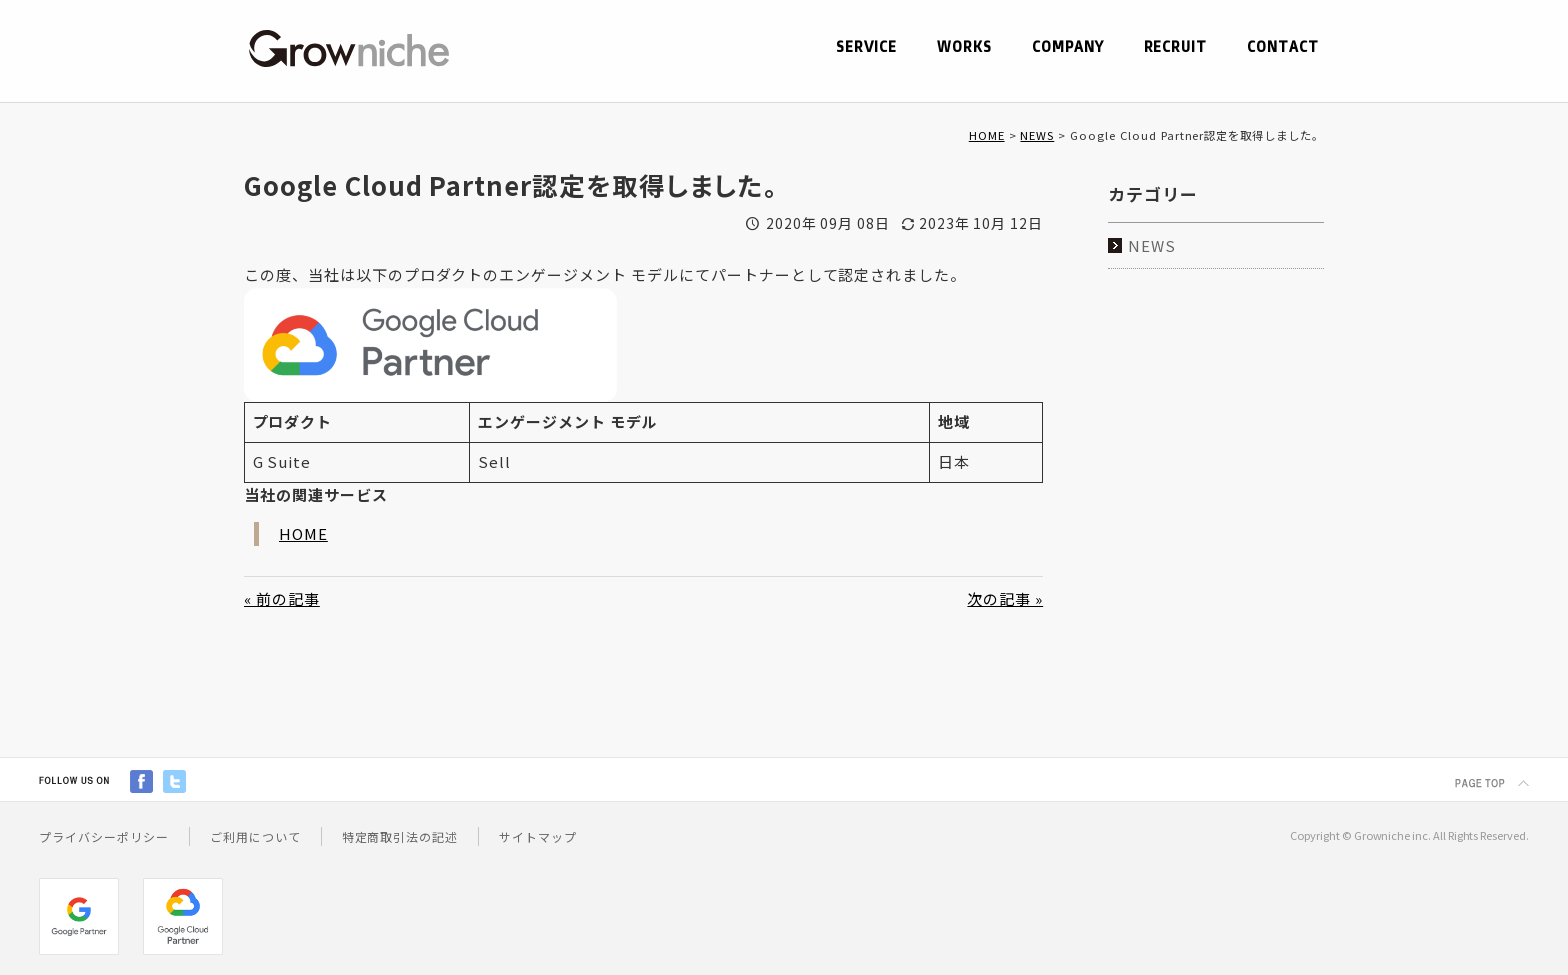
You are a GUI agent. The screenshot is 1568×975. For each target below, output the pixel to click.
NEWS (1037, 135)
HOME (987, 135)
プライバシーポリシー (104, 836)
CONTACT (1283, 47)
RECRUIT (1175, 47)
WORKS (963, 47)
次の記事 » (1005, 598)
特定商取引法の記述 (400, 836)
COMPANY (1067, 47)
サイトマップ (538, 836)
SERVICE (865, 47)
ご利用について (255, 836)
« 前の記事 (282, 598)
